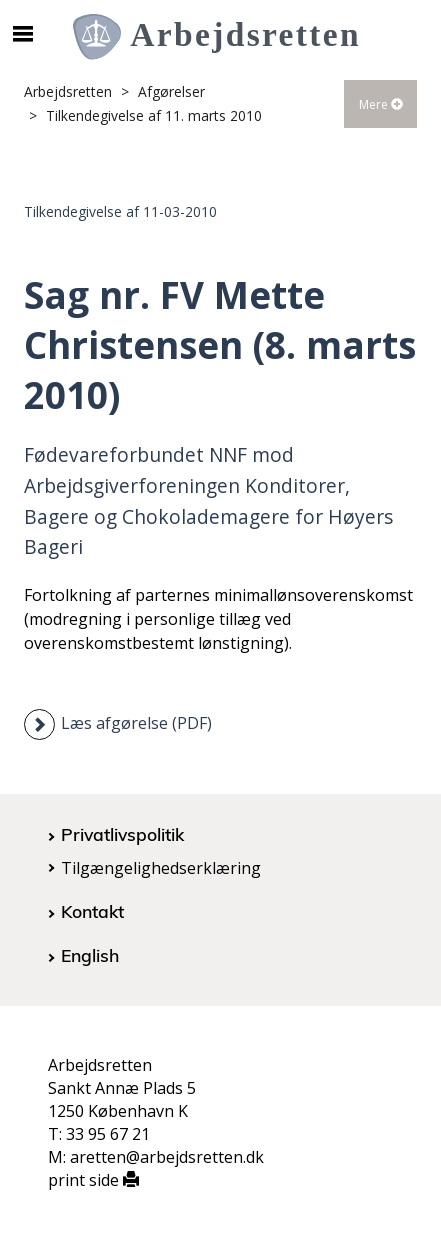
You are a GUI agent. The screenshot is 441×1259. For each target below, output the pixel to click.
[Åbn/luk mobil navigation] (23, 34)
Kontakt (92, 911)
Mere (381, 104)
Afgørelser (171, 91)
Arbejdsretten (68, 91)
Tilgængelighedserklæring (161, 868)
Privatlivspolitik (122, 834)
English (90, 955)
